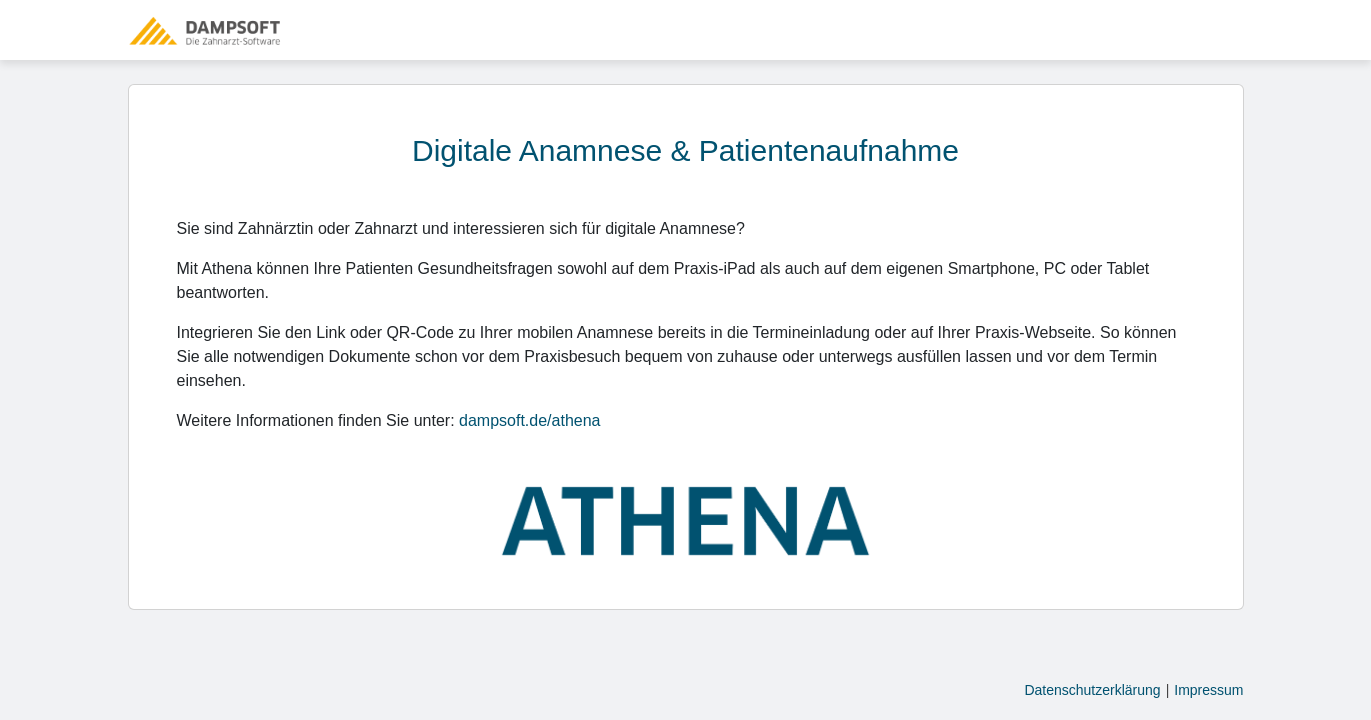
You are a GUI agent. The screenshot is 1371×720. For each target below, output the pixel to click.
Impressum (1208, 690)
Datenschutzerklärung (1092, 690)
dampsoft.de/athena (529, 420)
